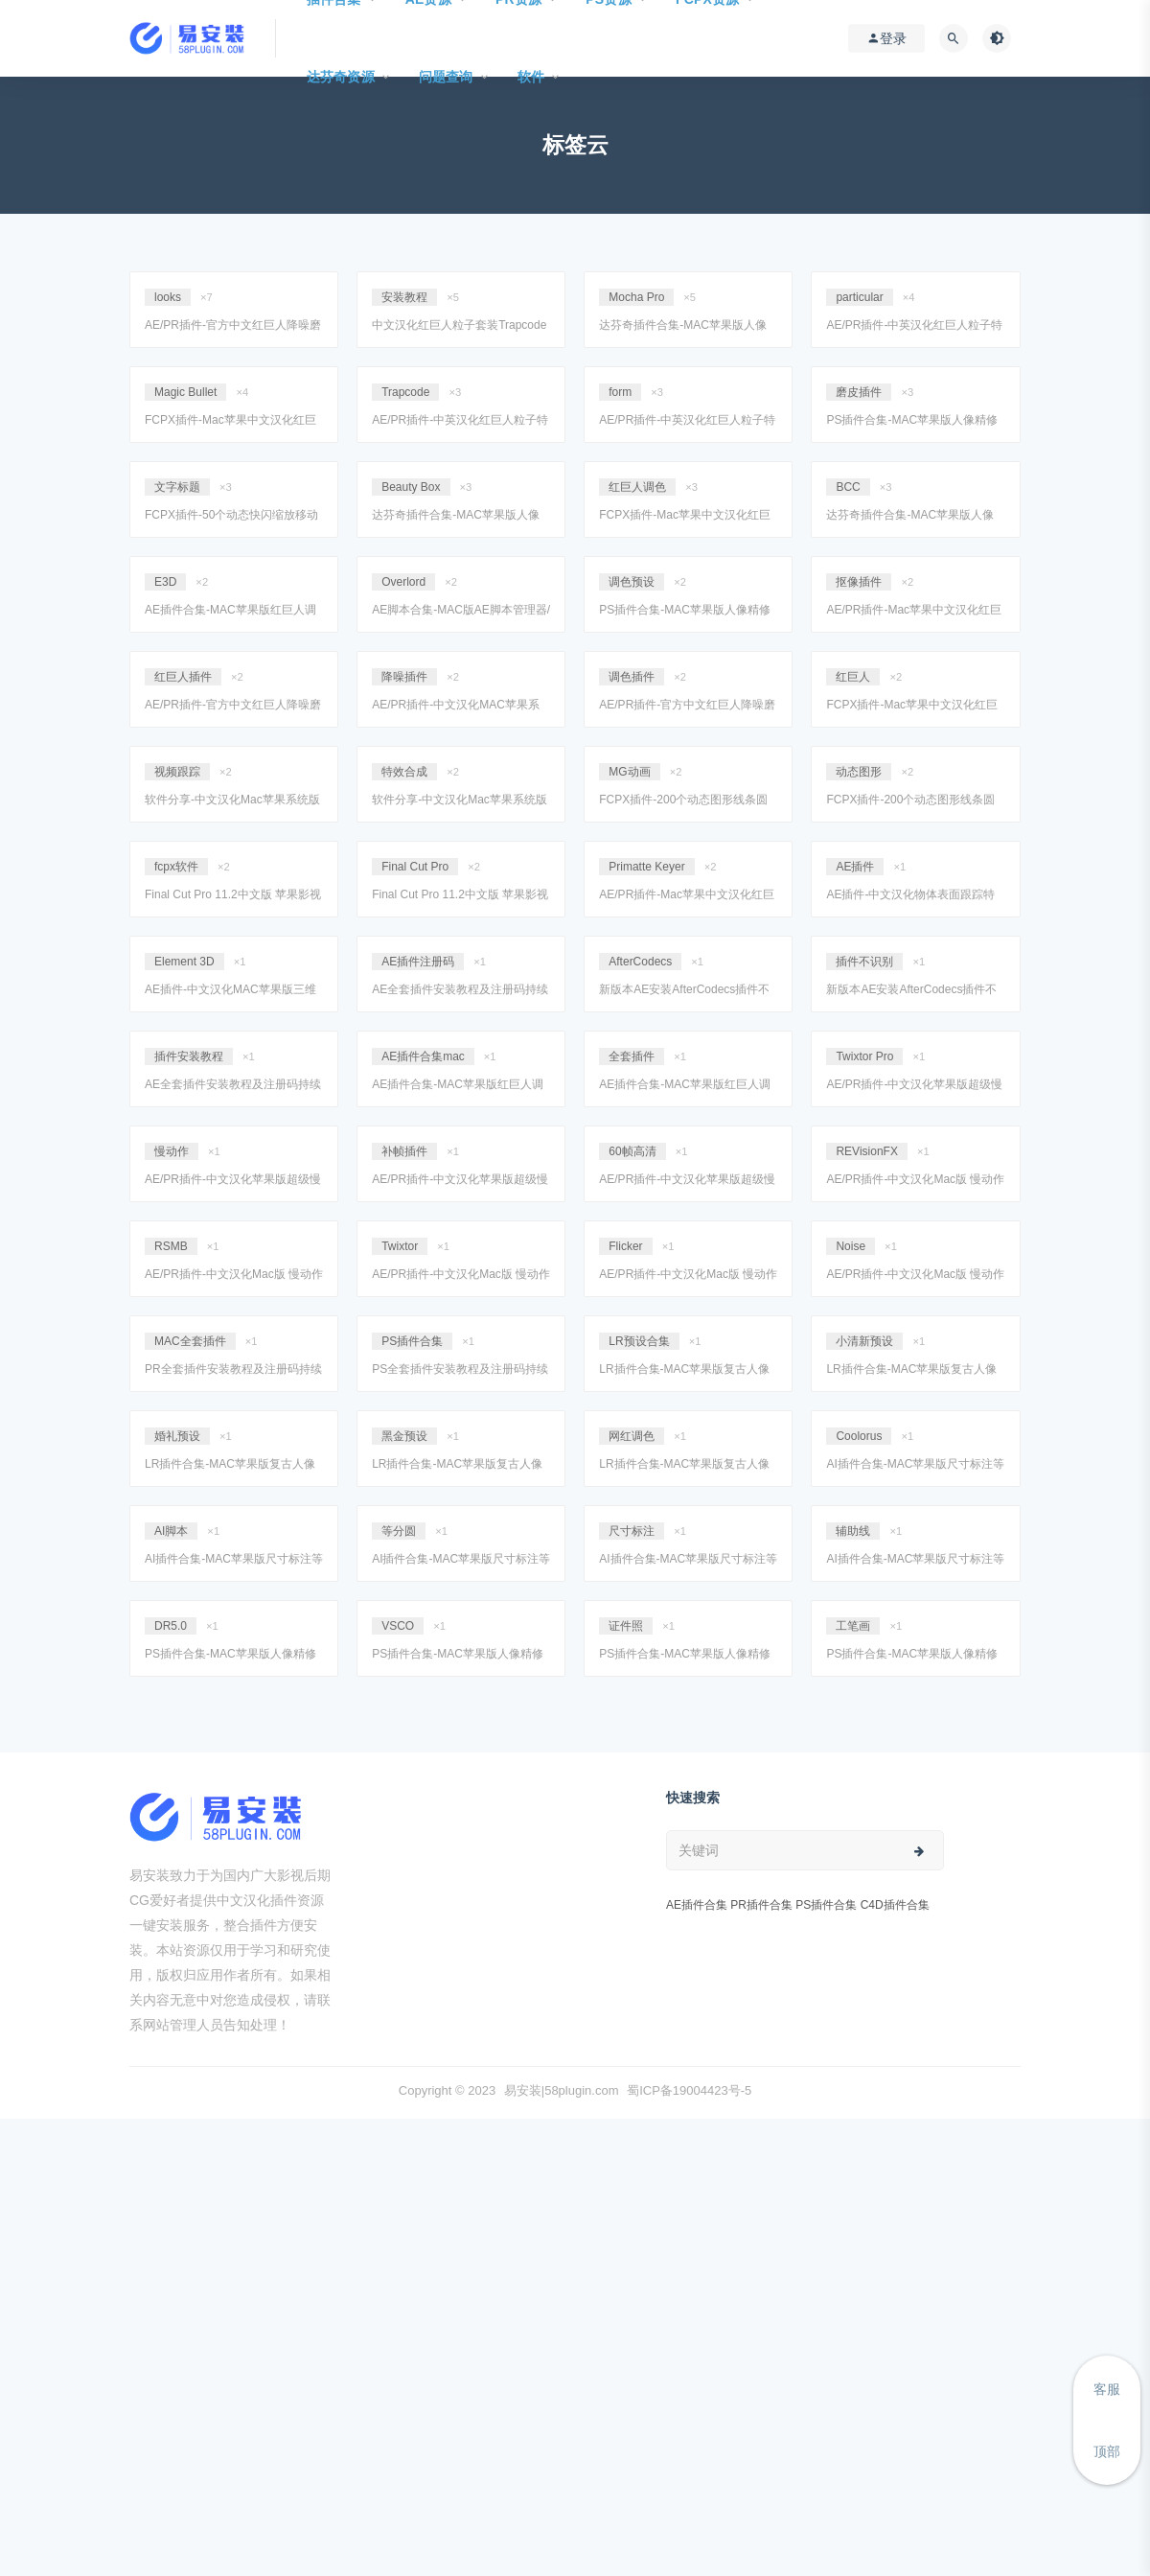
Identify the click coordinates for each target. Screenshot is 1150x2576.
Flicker (625, 1246)
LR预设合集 (639, 1341)
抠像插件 (859, 582)
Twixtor (399, 1246)
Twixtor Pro (864, 1056)
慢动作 (171, 1151)
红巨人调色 (637, 487)
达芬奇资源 (341, 76)
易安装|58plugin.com (561, 2090)
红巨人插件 (183, 677)
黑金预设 (404, 1436)
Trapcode (405, 392)
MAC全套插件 (190, 1341)
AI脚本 (171, 1531)
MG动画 (629, 771)
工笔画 (853, 1626)
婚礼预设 (177, 1436)
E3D (165, 582)
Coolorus (859, 1436)
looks (167, 297)
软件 (531, 76)
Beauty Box (410, 487)
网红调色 (632, 1436)
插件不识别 (864, 961)
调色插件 (632, 677)
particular (859, 297)
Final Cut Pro (414, 866)
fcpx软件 (176, 866)
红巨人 (853, 677)
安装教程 (404, 297)
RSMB (171, 1246)
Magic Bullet (185, 392)
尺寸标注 (632, 1531)
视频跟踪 (177, 771)
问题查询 (446, 76)
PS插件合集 (412, 1341)
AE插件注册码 (417, 961)
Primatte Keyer (646, 866)
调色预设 (632, 582)
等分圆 (398, 1531)
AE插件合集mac (423, 1056)
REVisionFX (866, 1151)
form (620, 392)
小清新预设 (864, 1341)
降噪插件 (404, 677)
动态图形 (859, 771)
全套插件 (632, 1056)
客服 (1106, 2389)
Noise (850, 1246)
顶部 (1106, 2451)
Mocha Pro (636, 297)
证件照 (626, 1626)
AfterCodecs (640, 961)
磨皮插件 (859, 392)
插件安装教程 (188, 1056)
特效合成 (404, 771)
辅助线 (853, 1531)
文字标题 (177, 487)
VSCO (397, 1626)
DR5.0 (170, 1626)
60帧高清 (632, 1151)
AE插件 (855, 866)
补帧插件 (404, 1151)
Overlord (403, 582)
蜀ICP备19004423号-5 (689, 2090)
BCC (848, 487)
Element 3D (184, 961)
